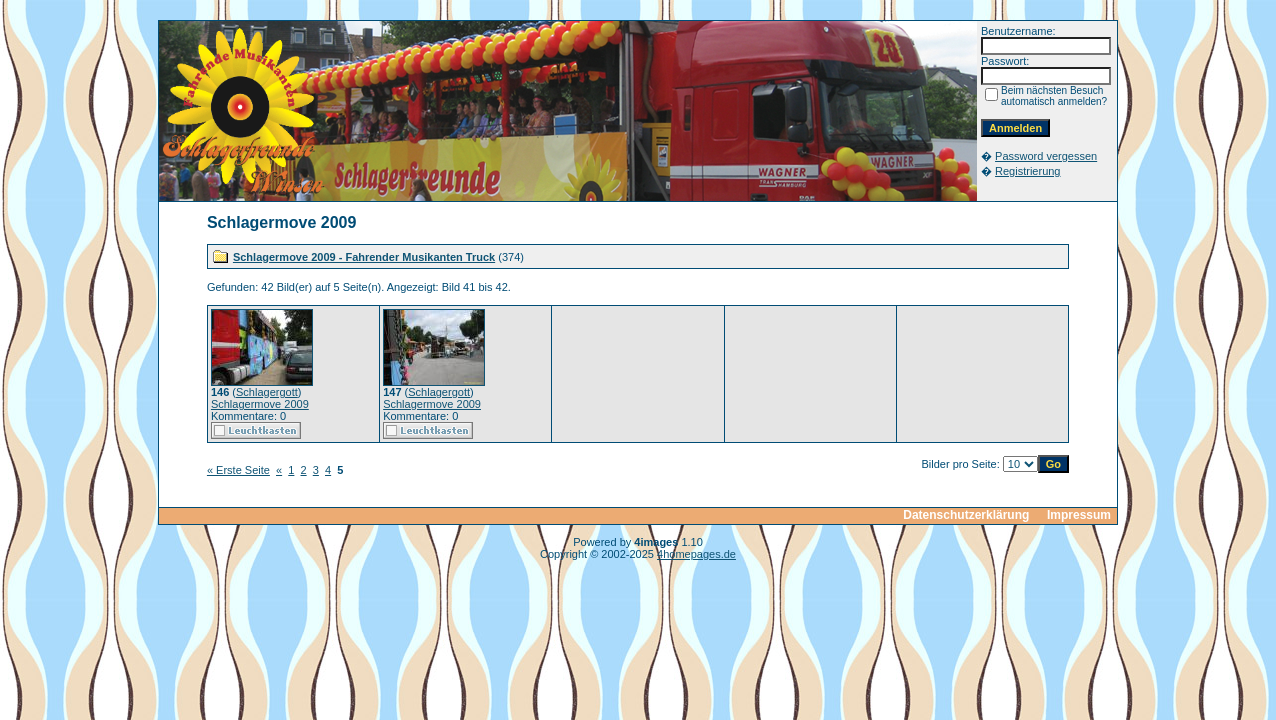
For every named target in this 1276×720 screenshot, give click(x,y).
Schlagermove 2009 (260, 404)
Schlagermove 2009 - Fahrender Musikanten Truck (364, 257)
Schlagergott (267, 392)
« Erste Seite (238, 470)
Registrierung (1027, 171)
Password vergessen (1046, 156)
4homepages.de (696, 554)
